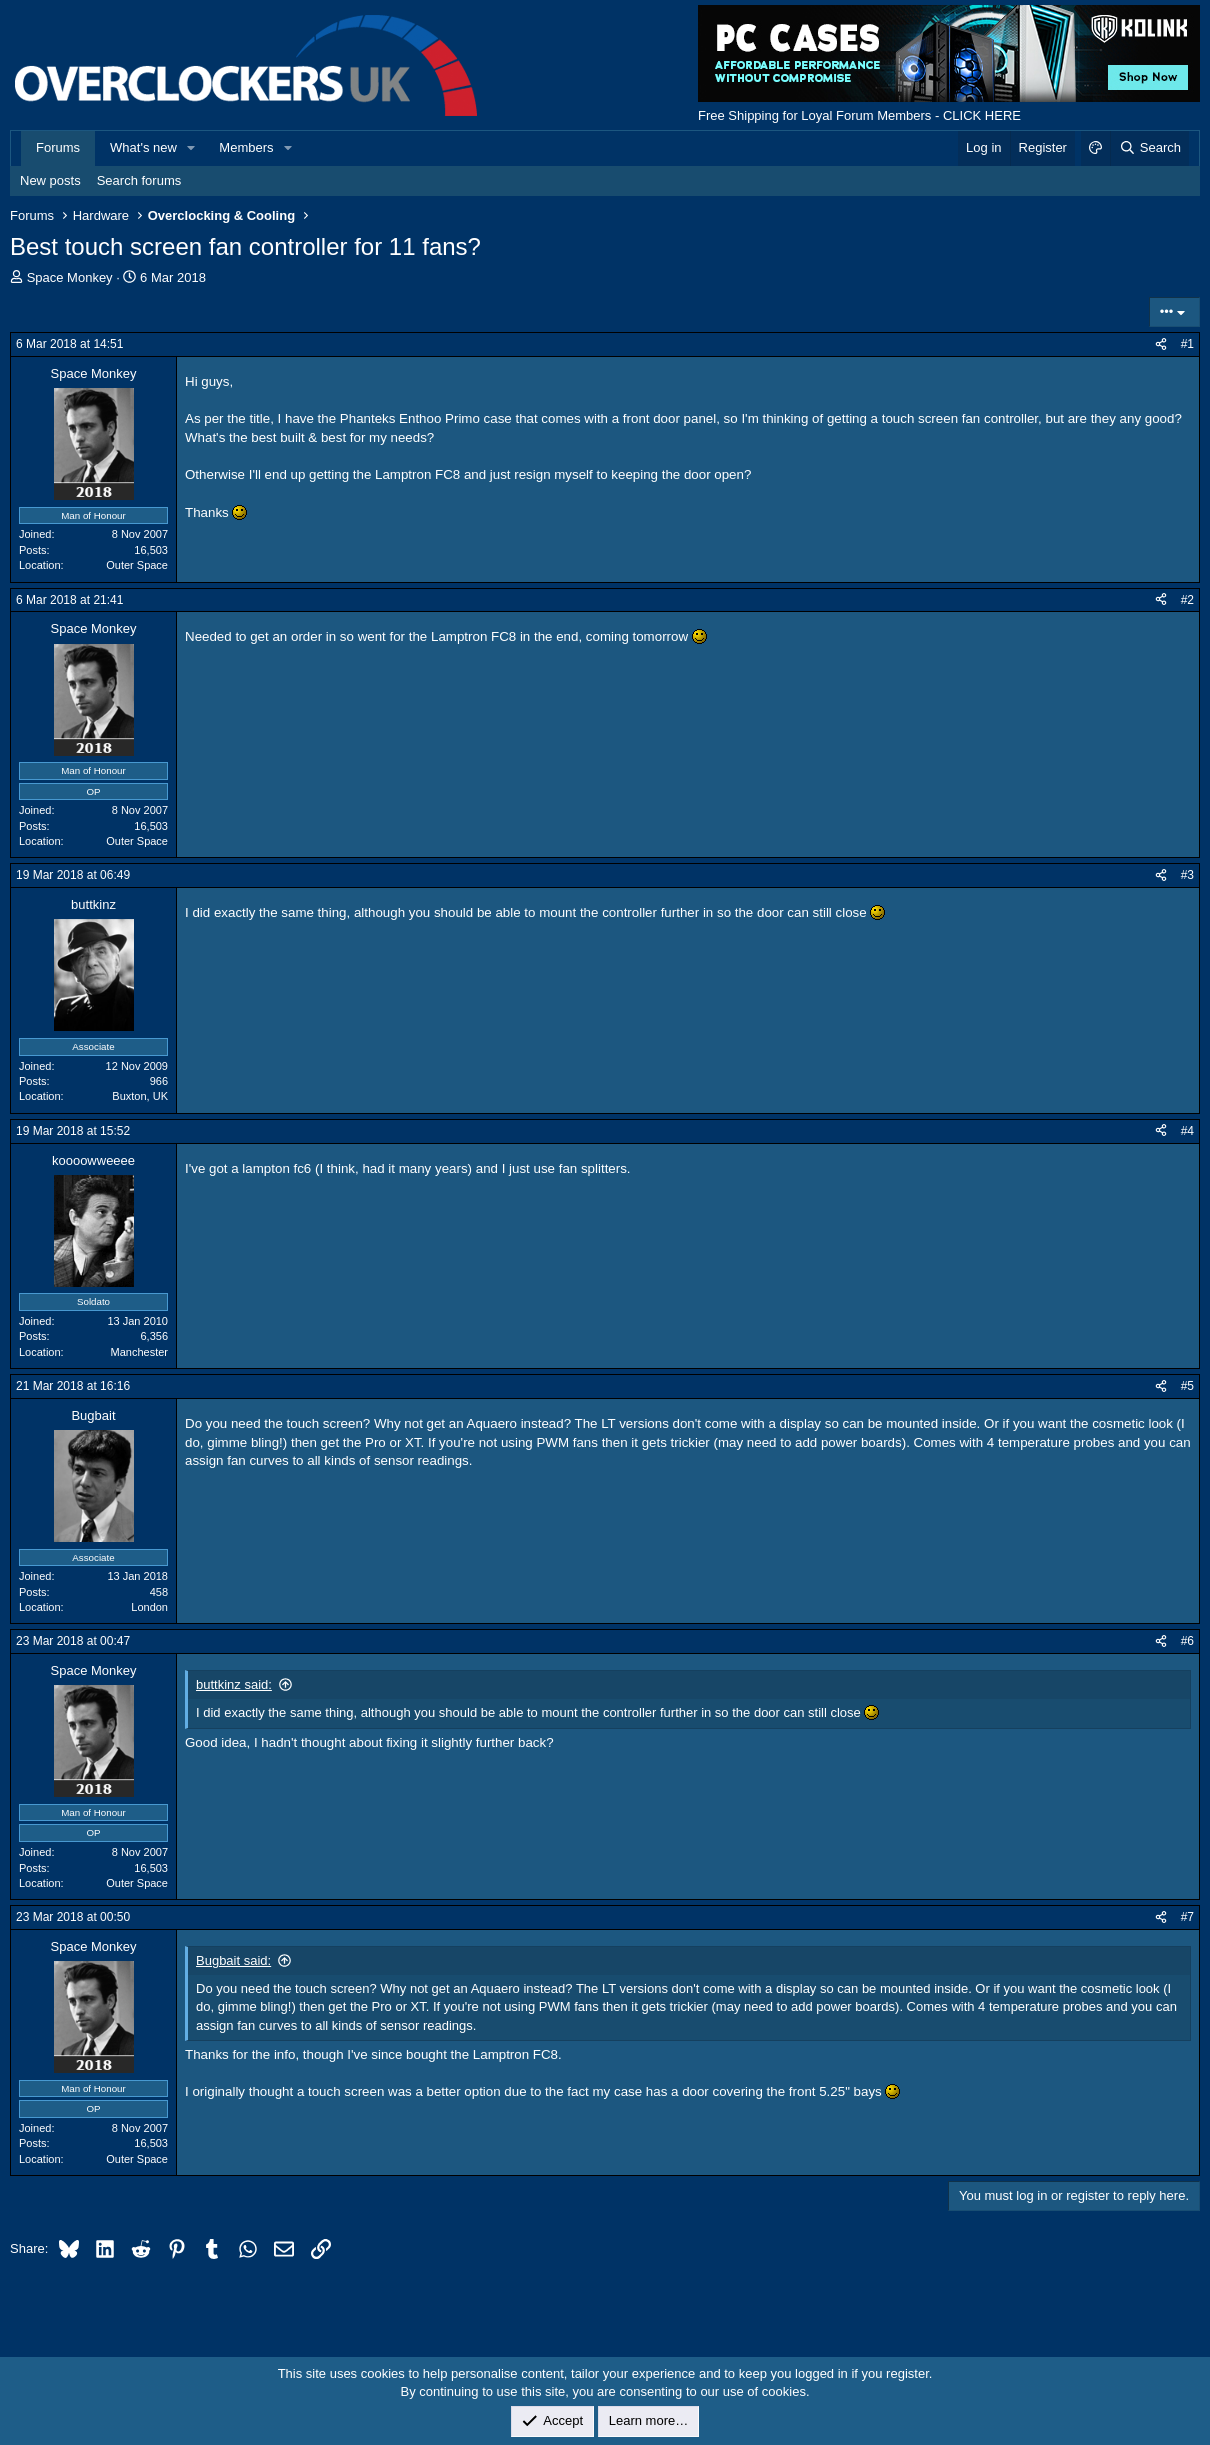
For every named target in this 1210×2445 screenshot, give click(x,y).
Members (246, 147)
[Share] (1161, 344)
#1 (1187, 344)
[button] (192, 148)
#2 (1187, 600)
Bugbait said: (233, 1960)
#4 (1187, 1131)
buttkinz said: (234, 1684)
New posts (50, 180)
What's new (143, 147)
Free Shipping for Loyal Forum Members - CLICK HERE (859, 115)
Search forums (139, 180)
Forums (58, 147)
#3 (1187, 875)
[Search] (1149, 148)
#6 (1187, 1641)
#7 (1187, 1917)
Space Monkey (70, 277)
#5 (1187, 1386)
